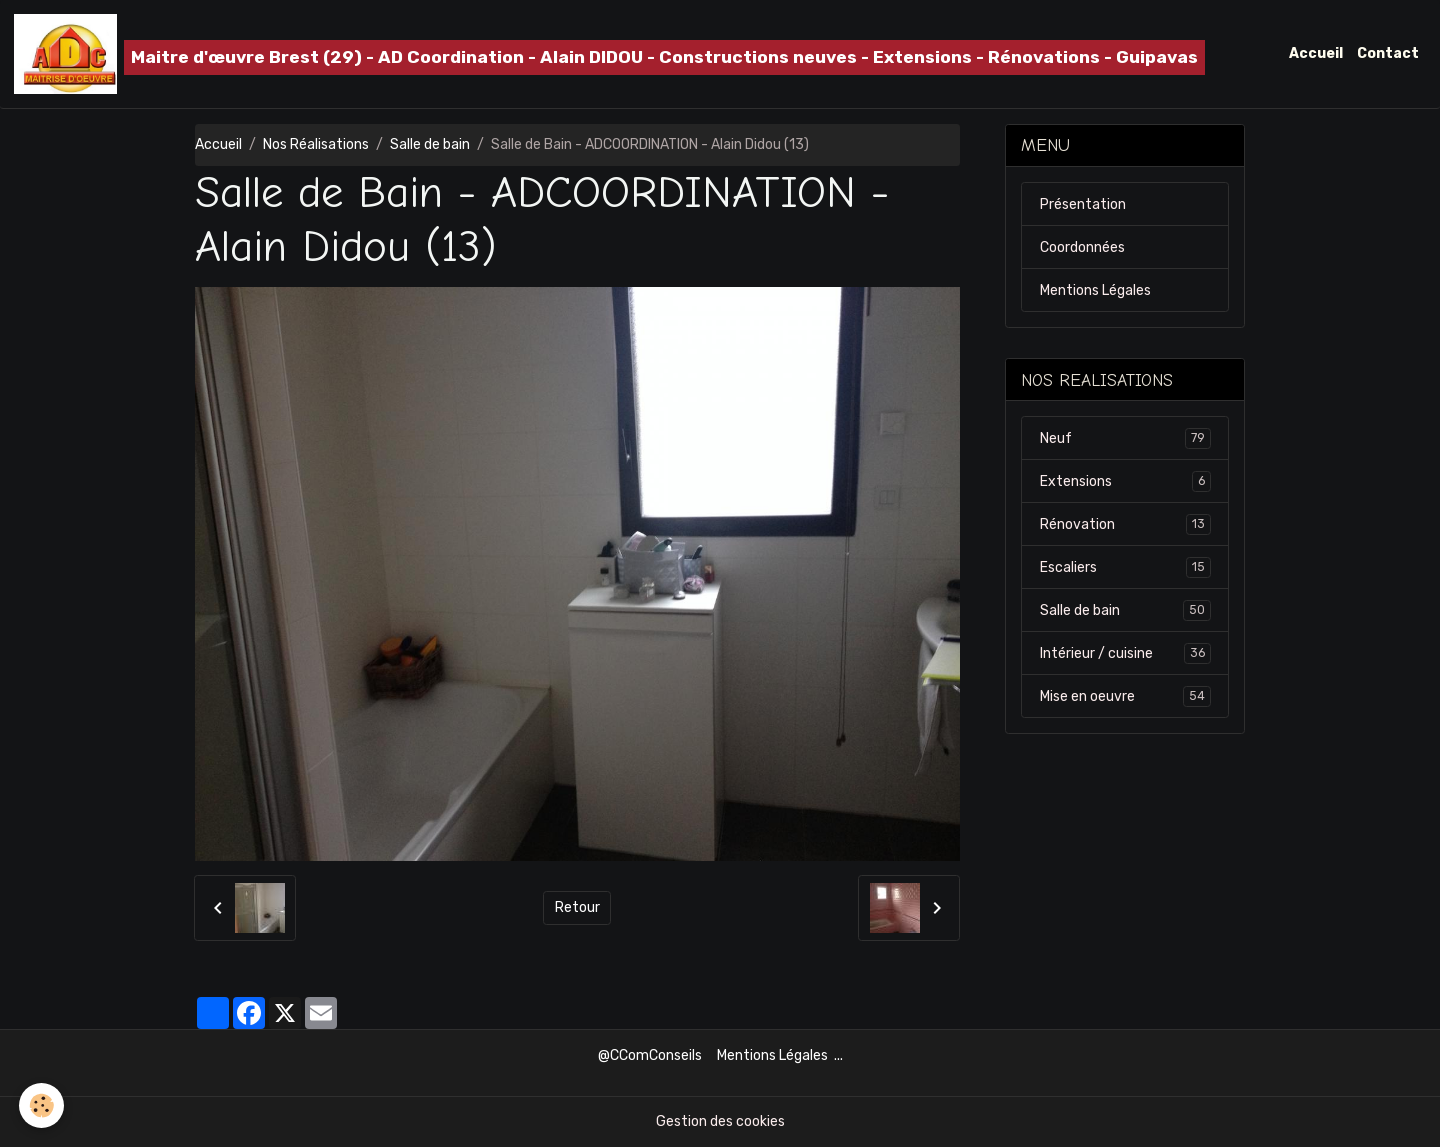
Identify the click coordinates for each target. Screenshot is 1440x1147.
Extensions (1125, 481)
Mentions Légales (1095, 290)
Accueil (1316, 53)
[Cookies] (42, 1105)
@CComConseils (650, 1055)
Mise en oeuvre (1125, 696)
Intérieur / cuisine (1125, 653)
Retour (577, 907)
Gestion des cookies (720, 1121)
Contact (1388, 53)
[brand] (609, 54)
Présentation (1083, 204)
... (838, 1055)
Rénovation (1125, 524)
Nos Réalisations (316, 144)
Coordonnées (1082, 247)
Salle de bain (430, 144)
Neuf (1125, 438)
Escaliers (1125, 567)
